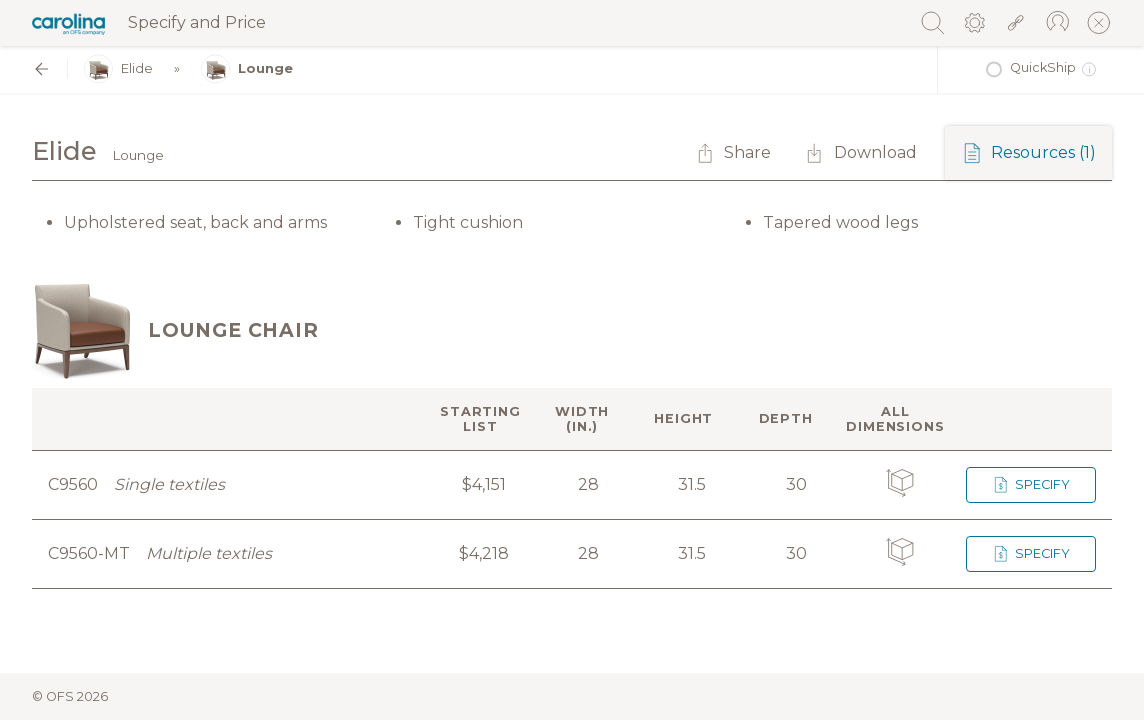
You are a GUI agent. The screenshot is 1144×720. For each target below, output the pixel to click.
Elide (118, 69)
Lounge (247, 69)
